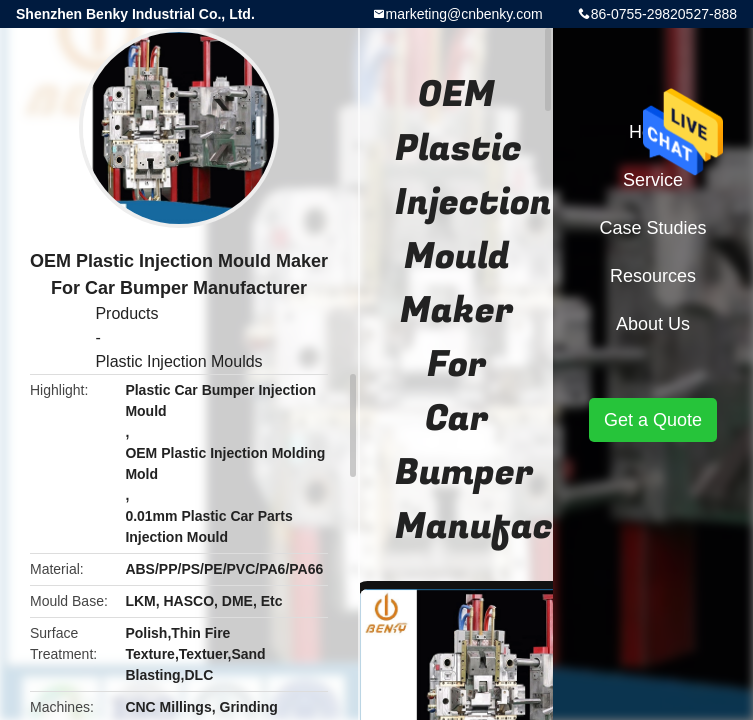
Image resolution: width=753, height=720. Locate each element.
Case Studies (652, 228)
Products (126, 313)
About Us (653, 324)
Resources (653, 276)
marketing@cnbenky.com (464, 14)
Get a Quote (653, 420)
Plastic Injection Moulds (178, 361)
